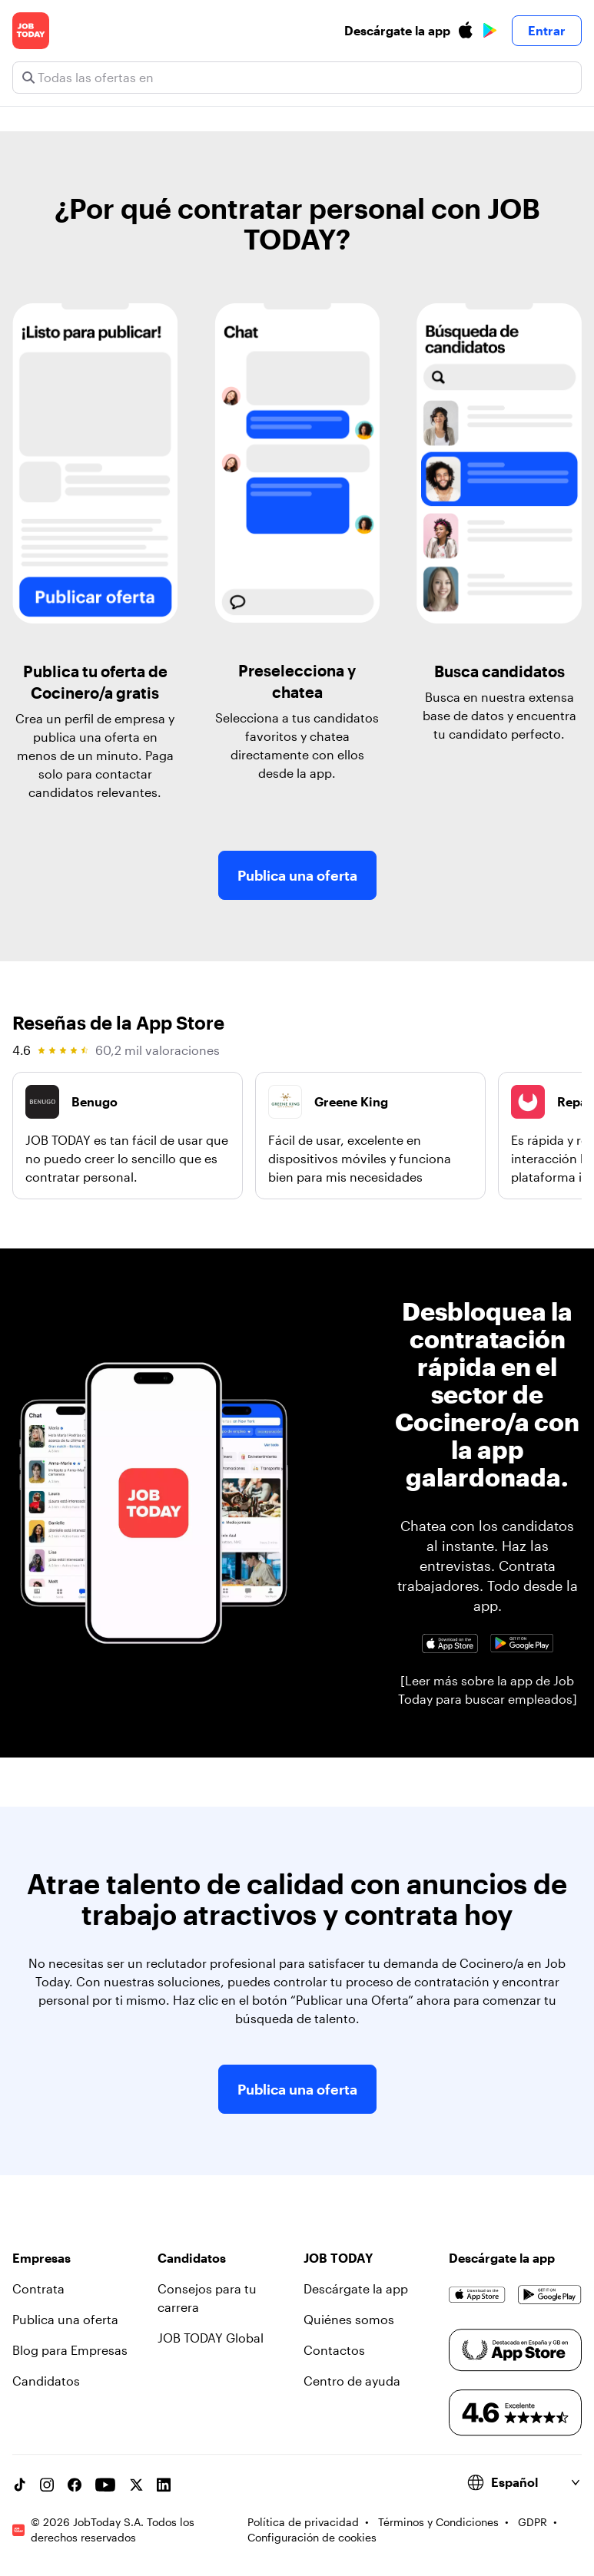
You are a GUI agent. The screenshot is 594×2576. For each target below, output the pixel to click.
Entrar (547, 30)
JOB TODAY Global (211, 2337)
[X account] (136, 2485)
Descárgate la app (356, 2288)
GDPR (532, 2521)
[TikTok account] (19, 2485)
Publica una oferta (297, 875)
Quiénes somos (349, 2319)
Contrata (38, 2288)
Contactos (334, 2350)
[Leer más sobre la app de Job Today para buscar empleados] (487, 1689)
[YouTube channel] (105, 2485)
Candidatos (46, 2380)
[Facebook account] (74, 2485)
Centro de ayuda (352, 2380)
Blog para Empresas (70, 2350)
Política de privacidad (303, 2521)
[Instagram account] (47, 2485)
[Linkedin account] (164, 2485)
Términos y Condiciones (438, 2521)
